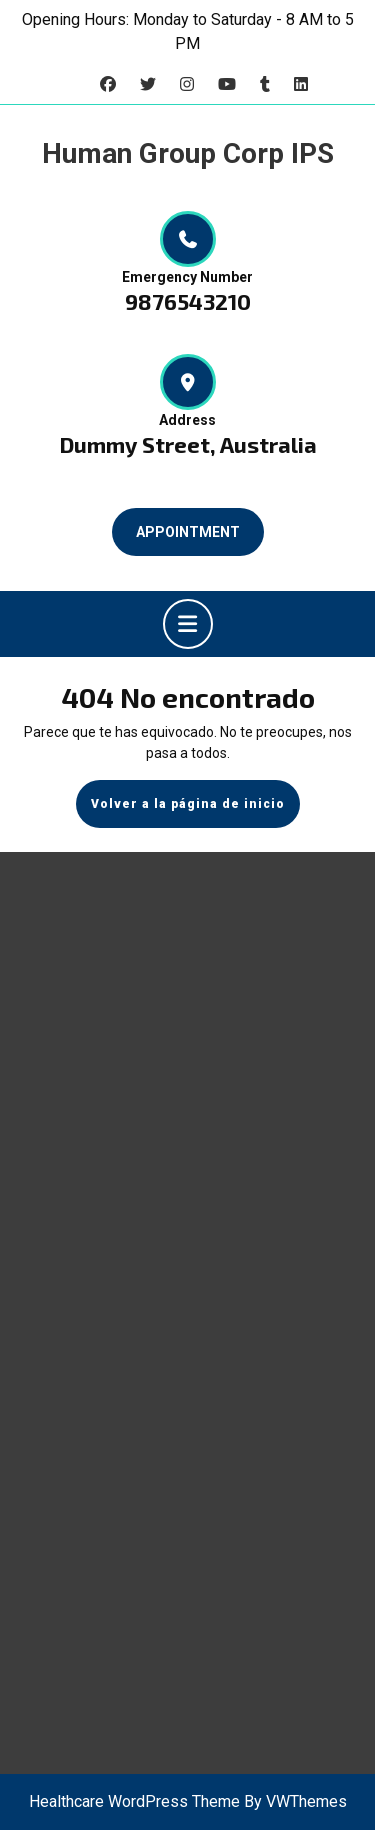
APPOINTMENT (188, 532)
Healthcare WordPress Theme (134, 1801)
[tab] (188, 624)
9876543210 (188, 301)
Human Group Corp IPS (188, 153)
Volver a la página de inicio (195, 811)
